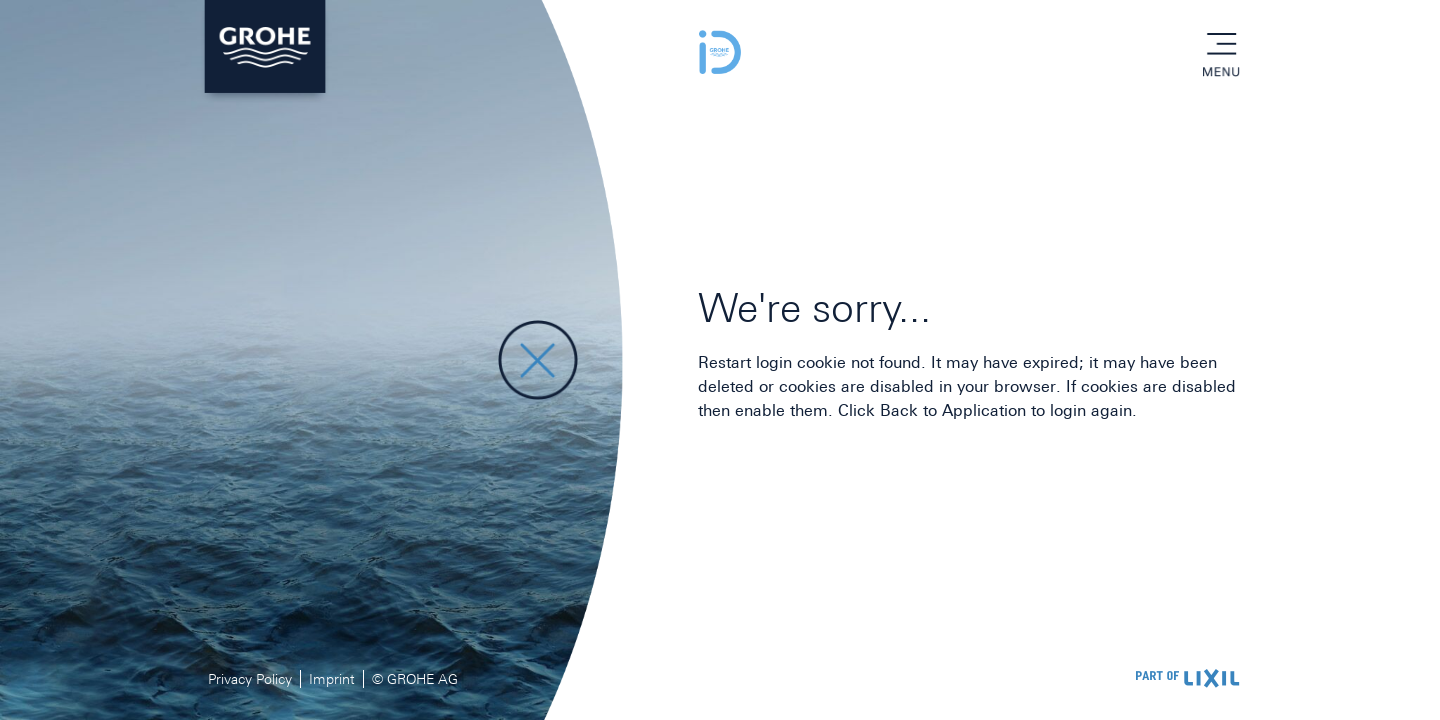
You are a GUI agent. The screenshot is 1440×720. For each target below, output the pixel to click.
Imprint (332, 679)
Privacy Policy (250, 679)
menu (1221, 45)
